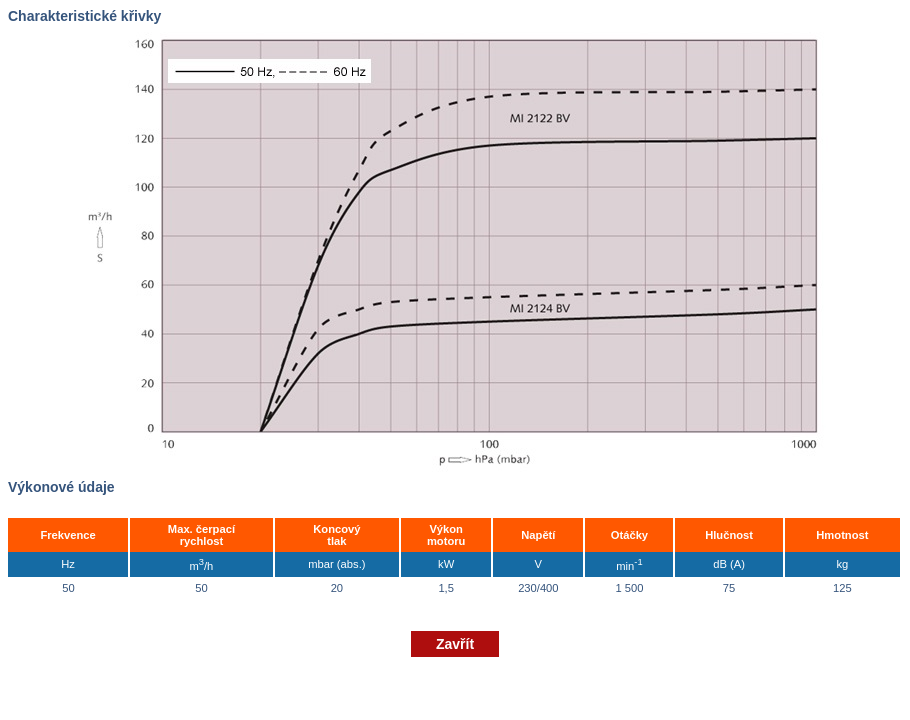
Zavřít (455, 644)
